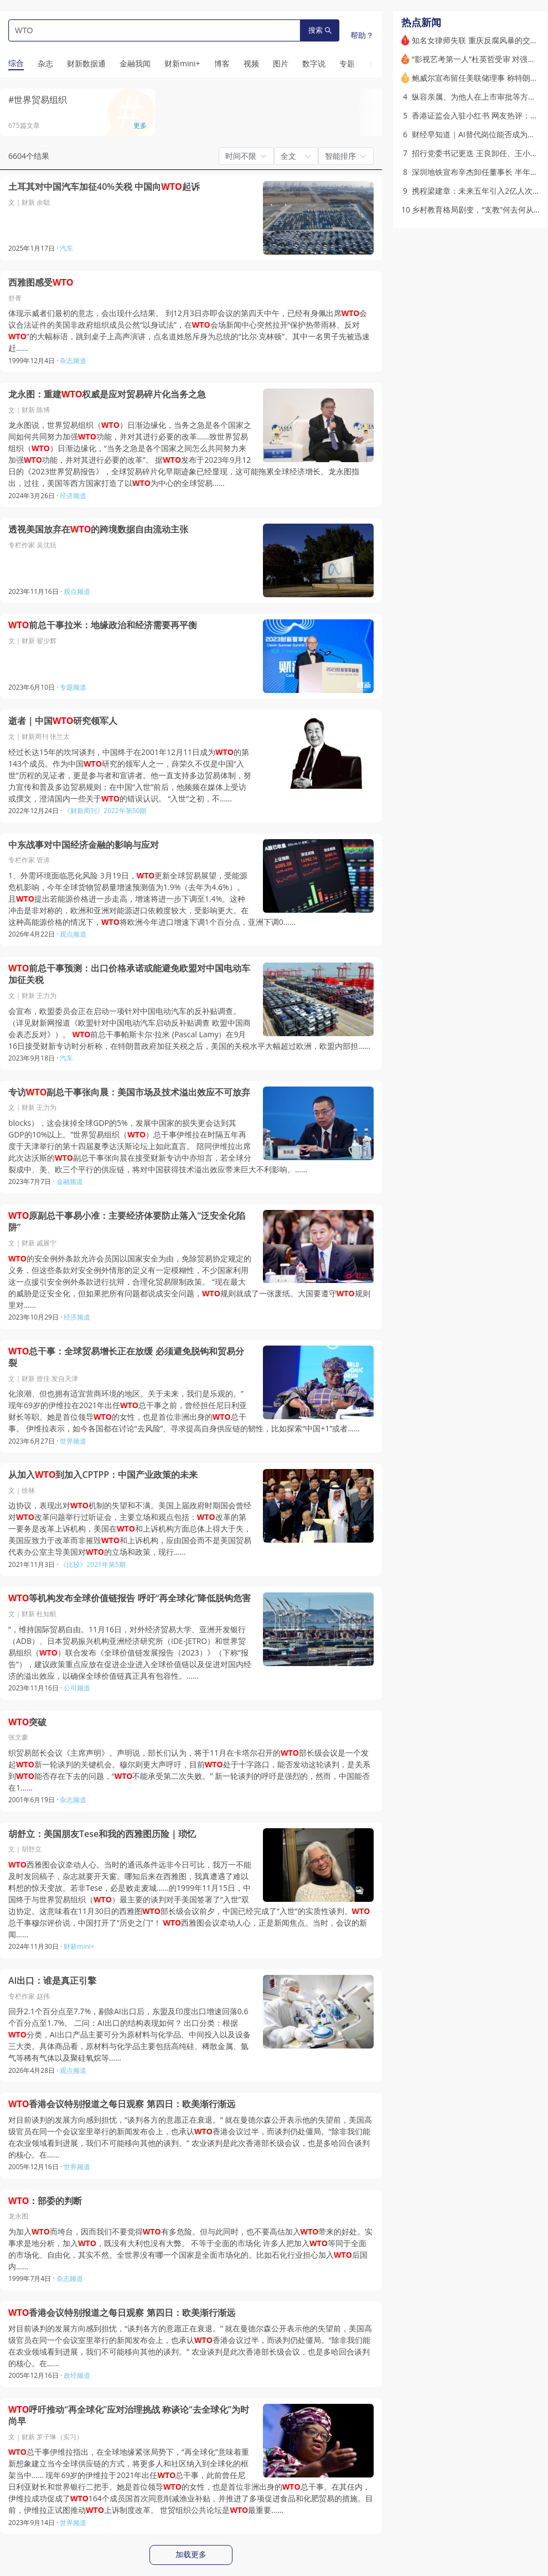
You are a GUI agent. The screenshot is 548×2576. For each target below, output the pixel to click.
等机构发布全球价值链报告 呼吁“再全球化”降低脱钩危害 (129, 1598)
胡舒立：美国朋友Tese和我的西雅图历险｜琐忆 (102, 1834)
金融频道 (69, 1181)
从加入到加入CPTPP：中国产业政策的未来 (103, 1475)
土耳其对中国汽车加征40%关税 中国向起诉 (104, 187)
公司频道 (77, 1688)
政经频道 (77, 2375)
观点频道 (77, 591)
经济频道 (73, 495)
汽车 (66, 248)
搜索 (320, 30)
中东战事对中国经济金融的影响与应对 (83, 845)
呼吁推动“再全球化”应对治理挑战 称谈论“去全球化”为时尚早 (128, 2416)
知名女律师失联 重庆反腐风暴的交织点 (479, 40)
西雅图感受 (40, 282)
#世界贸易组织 (37, 100)
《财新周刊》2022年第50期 (105, 810)
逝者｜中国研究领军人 (62, 721)
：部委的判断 (45, 2201)
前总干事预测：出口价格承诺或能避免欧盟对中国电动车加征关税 (129, 974)
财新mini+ (79, 1946)
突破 (27, 1722)
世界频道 (73, 1441)
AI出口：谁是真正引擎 (52, 1981)
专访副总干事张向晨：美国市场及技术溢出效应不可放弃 (129, 1092)
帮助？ (362, 35)
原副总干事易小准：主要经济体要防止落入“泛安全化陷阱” (126, 1222)
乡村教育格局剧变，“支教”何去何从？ (476, 209)
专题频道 (73, 687)
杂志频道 (73, 360)
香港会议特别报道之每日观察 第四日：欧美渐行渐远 (121, 2104)
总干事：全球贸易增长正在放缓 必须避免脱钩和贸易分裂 (126, 1357)
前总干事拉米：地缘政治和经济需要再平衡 (102, 625)
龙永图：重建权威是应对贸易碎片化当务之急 (107, 394)
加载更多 (190, 2554)
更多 (140, 125)
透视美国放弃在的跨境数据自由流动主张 (98, 529)
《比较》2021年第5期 (92, 1564)
